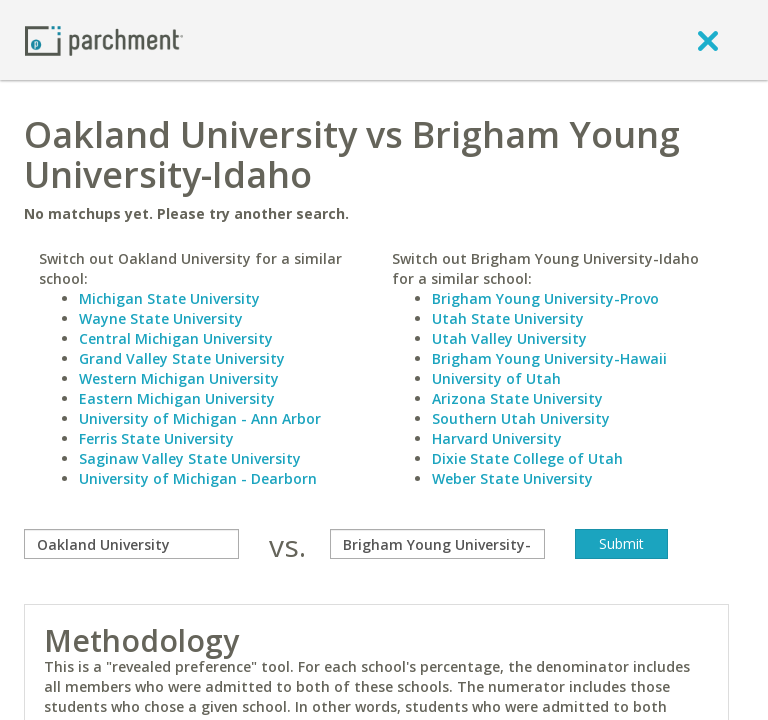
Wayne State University (161, 318)
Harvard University (497, 438)
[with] (437, 544)
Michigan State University (169, 298)
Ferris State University (156, 438)
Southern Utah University (521, 418)
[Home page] (104, 39)
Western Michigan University (179, 378)
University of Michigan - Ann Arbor (200, 418)
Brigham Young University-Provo (545, 298)
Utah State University (508, 318)
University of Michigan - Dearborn (198, 478)
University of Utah (496, 378)
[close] (708, 40)
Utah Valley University (509, 338)
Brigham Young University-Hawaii (549, 358)
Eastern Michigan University (177, 398)
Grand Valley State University (182, 358)
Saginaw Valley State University (190, 458)
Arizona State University (517, 398)
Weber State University (512, 478)
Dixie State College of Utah (527, 458)
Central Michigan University (176, 338)
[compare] (131, 544)
